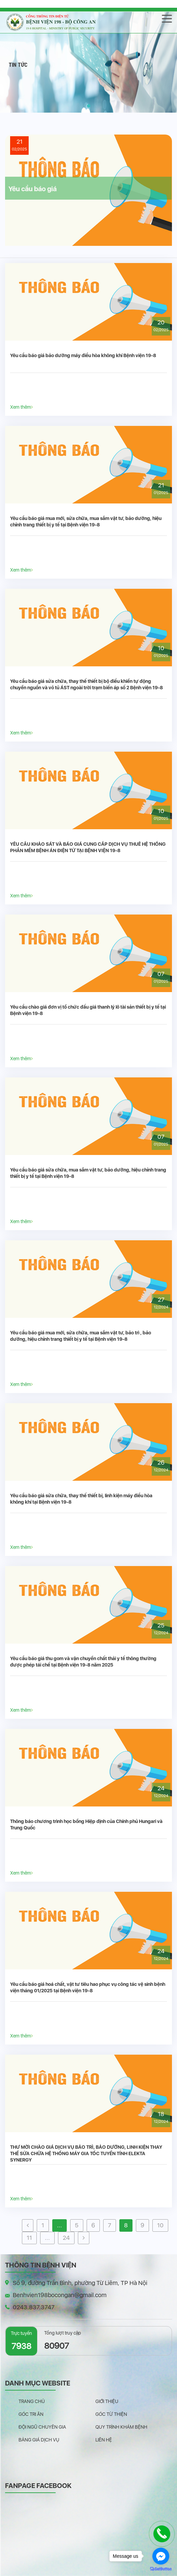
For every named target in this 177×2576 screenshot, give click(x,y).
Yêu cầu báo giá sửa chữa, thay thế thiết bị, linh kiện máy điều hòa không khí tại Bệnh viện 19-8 (81, 1499)
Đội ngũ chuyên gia (42, 2427)
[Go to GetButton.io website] (161, 2569)
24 (66, 2237)
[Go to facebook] (160, 2556)
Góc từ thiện (111, 2414)
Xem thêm (21, 406)
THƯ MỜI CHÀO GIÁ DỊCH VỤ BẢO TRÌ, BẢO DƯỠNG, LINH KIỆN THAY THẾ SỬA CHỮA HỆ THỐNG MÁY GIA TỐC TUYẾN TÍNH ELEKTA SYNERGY (86, 2153)
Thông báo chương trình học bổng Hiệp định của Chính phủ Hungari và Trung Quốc (86, 1824)
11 (29, 2237)
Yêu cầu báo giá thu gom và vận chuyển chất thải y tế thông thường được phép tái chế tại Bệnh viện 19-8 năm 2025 (83, 1662)
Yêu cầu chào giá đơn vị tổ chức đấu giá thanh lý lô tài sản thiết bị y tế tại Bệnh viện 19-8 (88, 1010)
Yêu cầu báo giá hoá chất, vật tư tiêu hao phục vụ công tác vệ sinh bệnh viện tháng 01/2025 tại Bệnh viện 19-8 (87, 1987)
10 (160, 2225)
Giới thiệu (106, 2401)
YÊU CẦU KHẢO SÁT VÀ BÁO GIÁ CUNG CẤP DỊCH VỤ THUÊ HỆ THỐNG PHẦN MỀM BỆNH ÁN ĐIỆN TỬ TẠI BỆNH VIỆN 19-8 (88, 847)
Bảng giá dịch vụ (39, 2439)
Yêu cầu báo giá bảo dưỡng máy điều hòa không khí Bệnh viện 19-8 (83, 355)
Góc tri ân (31, 2414)
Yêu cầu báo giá (32, 189)
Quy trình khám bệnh (121, 2427)
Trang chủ (32, 2401)
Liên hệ (103, 2439)
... (59, 2225)
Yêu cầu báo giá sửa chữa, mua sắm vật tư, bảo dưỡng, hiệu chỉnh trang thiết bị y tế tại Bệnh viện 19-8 (88, 1173)
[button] (88, 106)
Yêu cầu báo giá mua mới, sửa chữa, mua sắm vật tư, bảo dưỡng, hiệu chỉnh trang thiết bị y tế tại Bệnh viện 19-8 (85, 521)
